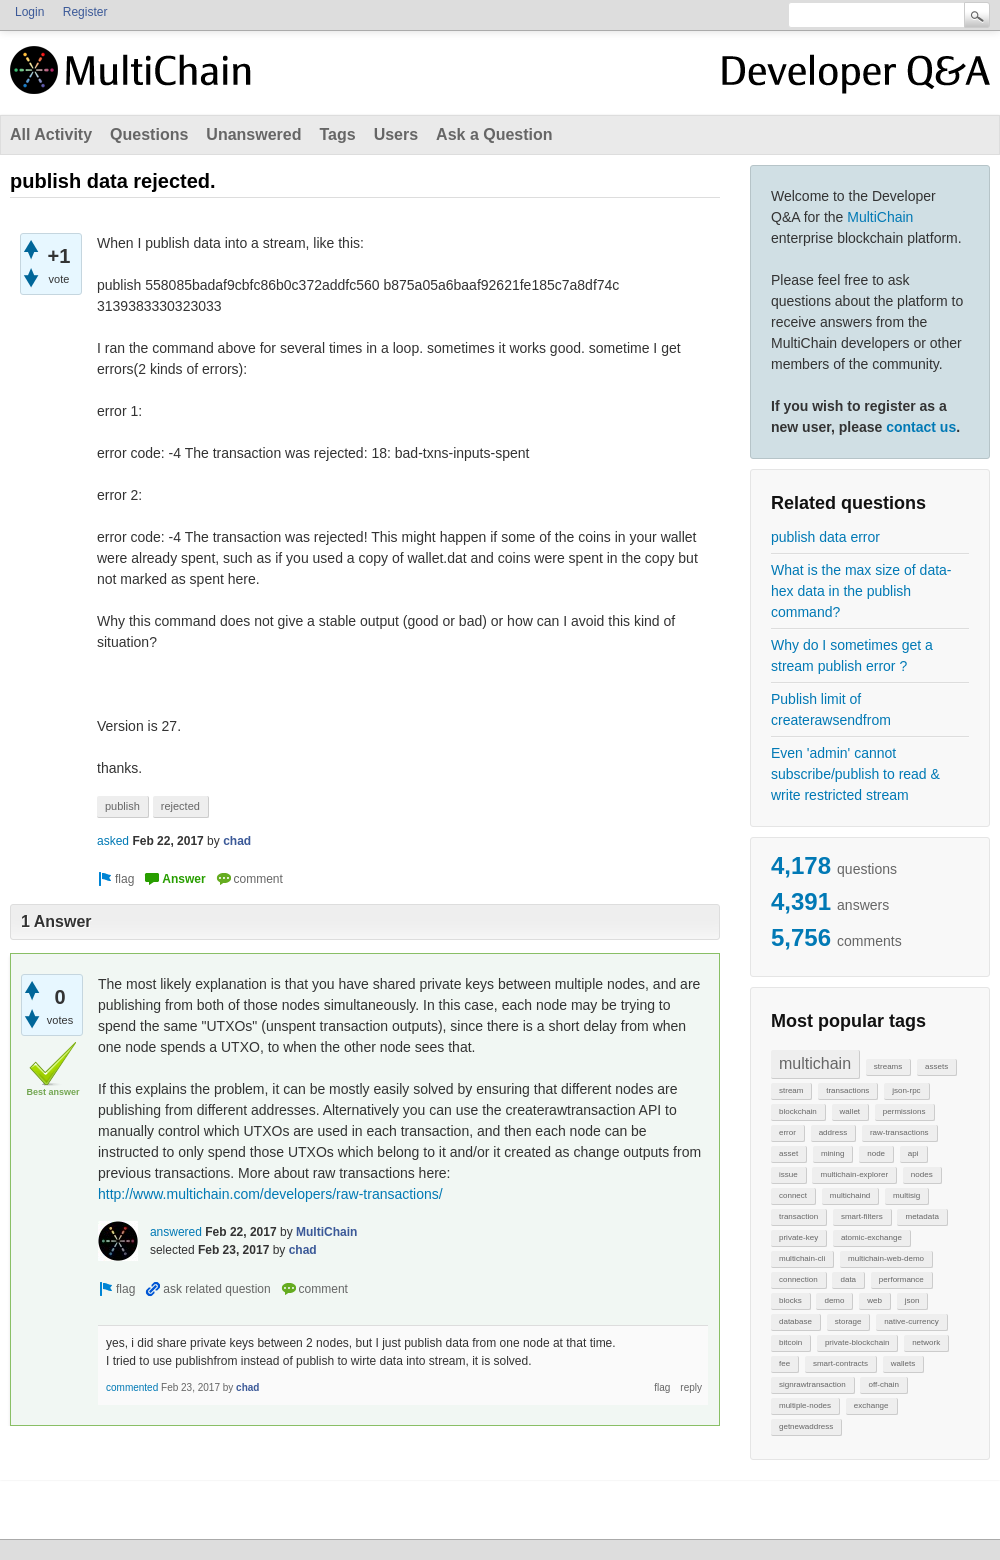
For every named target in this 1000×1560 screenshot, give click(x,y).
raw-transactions (899, 1132)
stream (791, 1090)
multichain (815, 1063)
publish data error (825, 537)
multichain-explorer (854, 1174)
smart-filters (862, 1216)
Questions (149, 134)
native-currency (911, 1321)
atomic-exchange (871, 1237)
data (848, 1279)
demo (834, 1300)
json (912, 1300)
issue (788, 1174)
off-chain (883, 1384)
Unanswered (253, 134)
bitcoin (790, 1342)
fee (784, 1363)
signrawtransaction (812, 1384)
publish (122, 806)
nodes (922, 1174)
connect (793, 1195)
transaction (798, 1216)
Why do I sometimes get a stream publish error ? (852, 655)
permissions (904, 1111)
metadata (921, 1216)
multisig (906, 1195)
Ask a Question (494, 134)
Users (396, 134)
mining (833, 1153)
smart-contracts (840, 1363)
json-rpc (906, 1090)
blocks (790, 1300)
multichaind (850, 1195)
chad (237, 841)
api (913, 1153)
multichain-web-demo (886, 1258)
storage (848, 1321)
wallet (850, 1111)
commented (132, 1387)
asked (113, 841)
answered (176, 1232)
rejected (180, 806)
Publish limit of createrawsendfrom (831, 709)
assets (936, 1066)
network (926, 1342)
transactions (847, 1090)
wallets (903, 1363)
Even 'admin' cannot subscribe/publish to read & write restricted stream (855, 774)
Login (29, 12)
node (876, 1153)
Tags (337, 134)
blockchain (798, 1111)
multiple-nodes (805, 1405)
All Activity (51, 134)
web (874, 1300)
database (795, 1321)
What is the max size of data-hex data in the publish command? (861, 591)
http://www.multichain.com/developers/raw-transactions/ (270, 1194)
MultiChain (880, 217)
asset (788, 1153)
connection (798, 1279)
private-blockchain (857, 1342)
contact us (921, 427)
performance (901, 1279)
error (787, 1132)
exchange (871, 1405)
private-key (798, 1237)
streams (888, 1066)
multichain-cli (802, 1258)
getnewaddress (806, 1426)
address (833, 1132)
